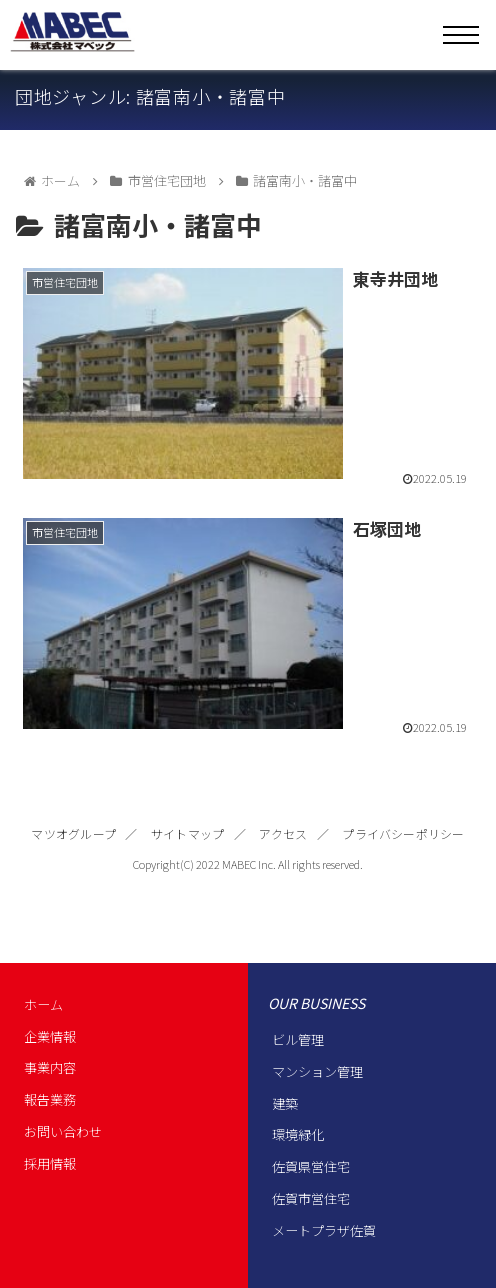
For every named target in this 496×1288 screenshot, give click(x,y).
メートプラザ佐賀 (324, 1230)
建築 (285, 1103)
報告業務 (50, 1099)
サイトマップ (187, 833)
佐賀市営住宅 (311, 1198)
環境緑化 (298, 1134)
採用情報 (50, 1163)
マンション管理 (317, 1071)
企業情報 (50, 1036)
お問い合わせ (63, 1131)
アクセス (283, 833)
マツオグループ (73, 833)
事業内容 (50, 1067)
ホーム (43, 1004)
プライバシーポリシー (403, 833)
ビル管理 (298, 1039)
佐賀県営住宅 (311, 1166)
